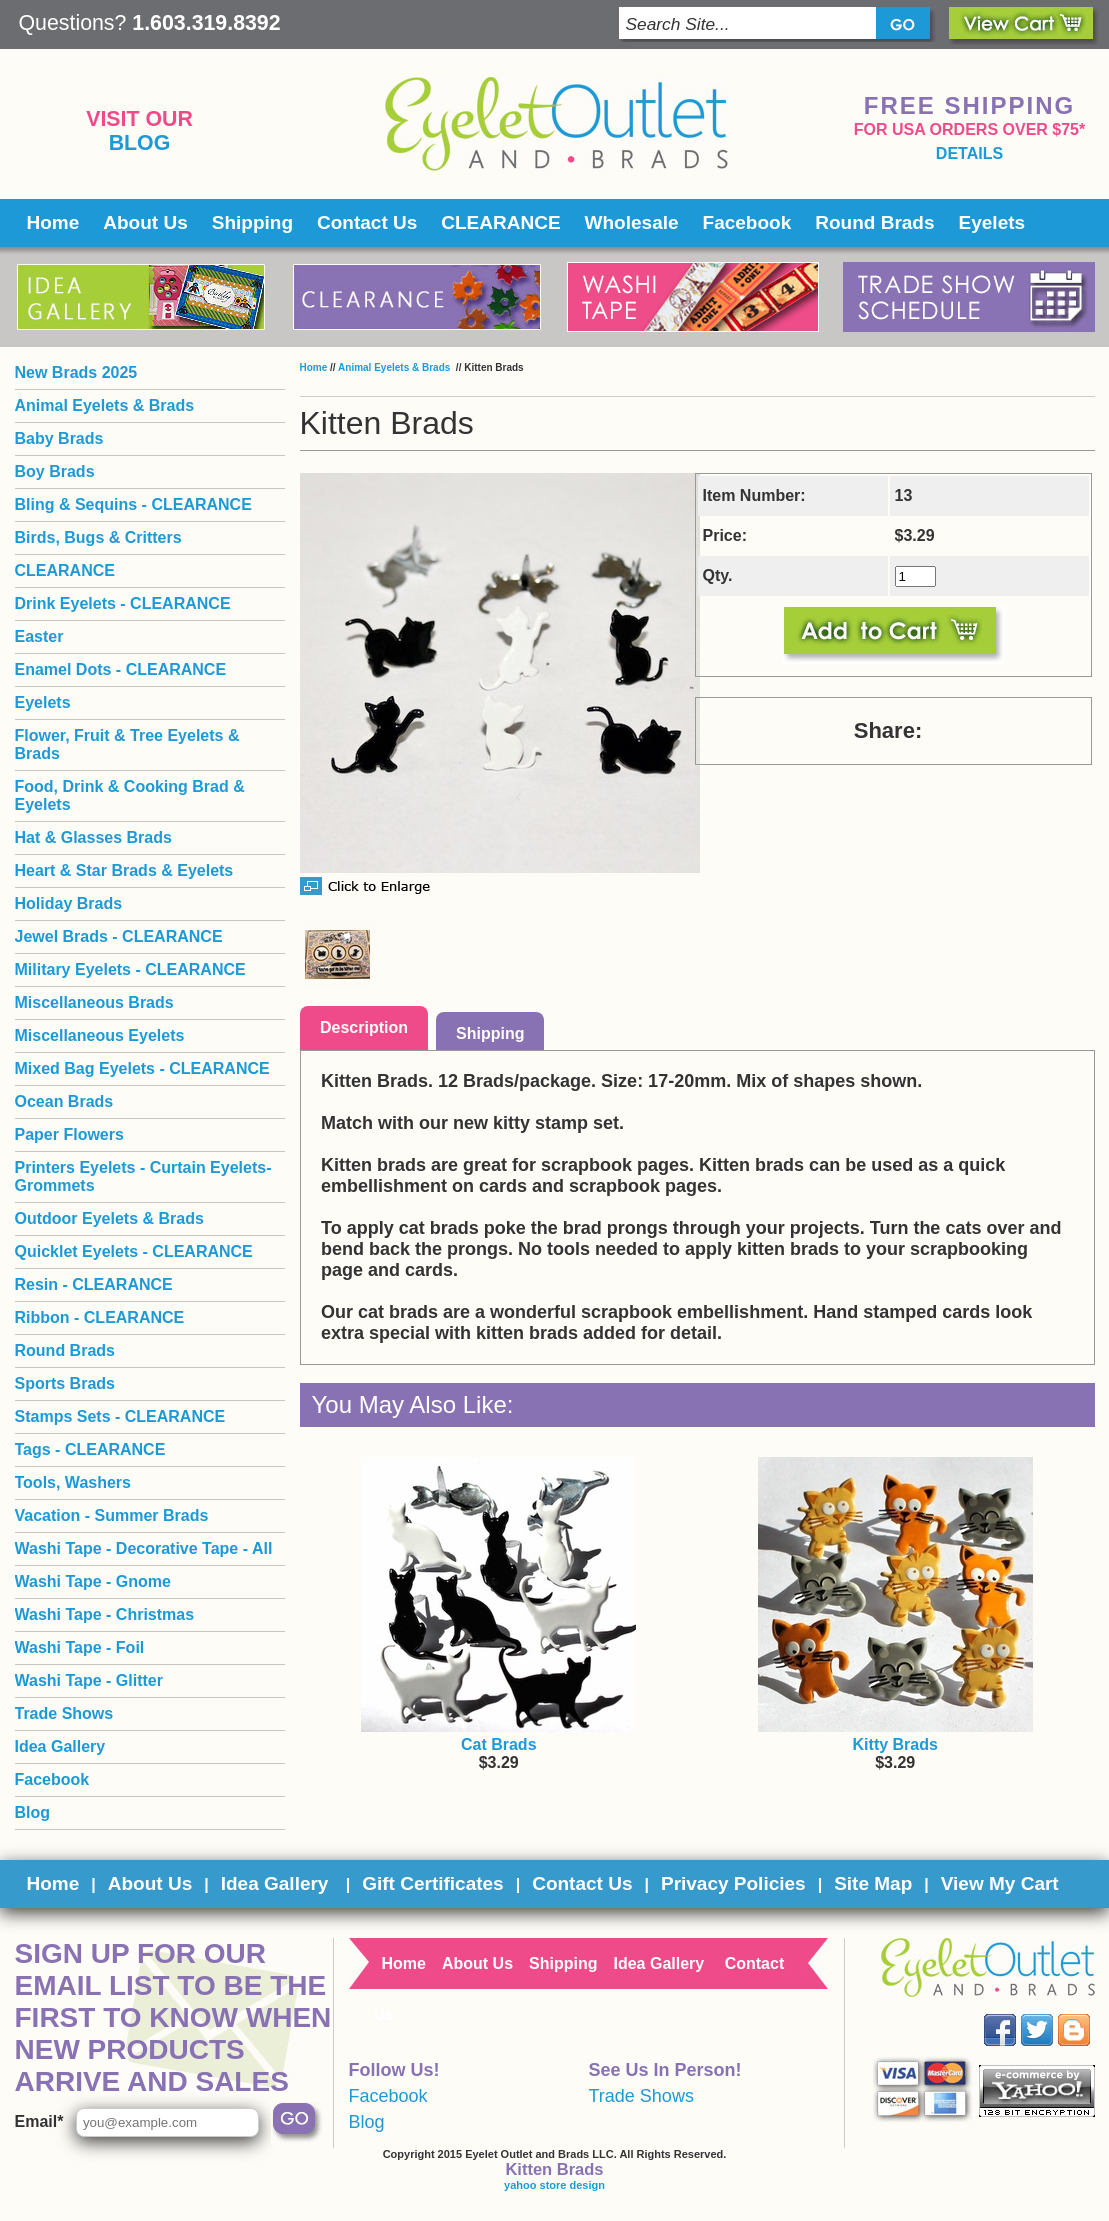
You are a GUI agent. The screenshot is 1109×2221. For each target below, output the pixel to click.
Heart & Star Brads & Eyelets (124, 870)
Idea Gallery (60, 1746)
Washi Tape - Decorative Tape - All (144, 1548)
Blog (140, 143)
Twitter (1050, 2014)
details (969, 153)
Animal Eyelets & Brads (395, 367)
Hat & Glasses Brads (93, 837)
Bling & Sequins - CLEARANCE (133, 504)
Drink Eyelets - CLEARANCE (123, 603)
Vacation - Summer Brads (112, 1515)
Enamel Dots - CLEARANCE (121, 669)
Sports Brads (65, 1383)
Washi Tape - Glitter (89, 1680)
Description (364, 1027)
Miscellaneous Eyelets (100, 1035)
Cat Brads (499, 1744)
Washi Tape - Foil (80, 1647)
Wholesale (632, 222)
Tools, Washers (73, 1482)
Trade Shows (64, 1713)
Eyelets (992, 222)
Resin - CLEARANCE (94, 1284)
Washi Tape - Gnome (93, 1581)
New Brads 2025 (76, 372)
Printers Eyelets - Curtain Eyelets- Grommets (143, 1176)
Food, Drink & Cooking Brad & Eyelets (130, 795)
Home (53, 222)
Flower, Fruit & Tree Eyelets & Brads (127, 744)
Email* (39, 2121)
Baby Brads (59, 438)
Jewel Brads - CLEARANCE (119, 936)
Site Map (873, 1883)
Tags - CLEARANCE (90, 1449)
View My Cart (1000, 1883)
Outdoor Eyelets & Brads (109, 1218)
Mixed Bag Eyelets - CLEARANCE (142, 1068)
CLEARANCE (500, 222)
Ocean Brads (64, 1101)
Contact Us (367, 222)
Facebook (747, 222)
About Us (145, 222)
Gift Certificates (432, 1883)
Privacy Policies (733, 1883)
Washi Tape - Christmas (105, 1614)
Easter (39, 636)
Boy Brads (55, 471)
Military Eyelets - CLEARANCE (130, 969)
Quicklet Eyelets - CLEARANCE (134, 1251)
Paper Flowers (69, 1134)
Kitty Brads (895, 1744)
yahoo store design (554, 2185)
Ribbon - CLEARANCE (100, 1317)
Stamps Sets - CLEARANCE (120, 1416)
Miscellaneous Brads (94, 1002)
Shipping (252, 222)
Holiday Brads (69, 903)
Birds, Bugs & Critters (98, 537)
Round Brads (874, 222)
